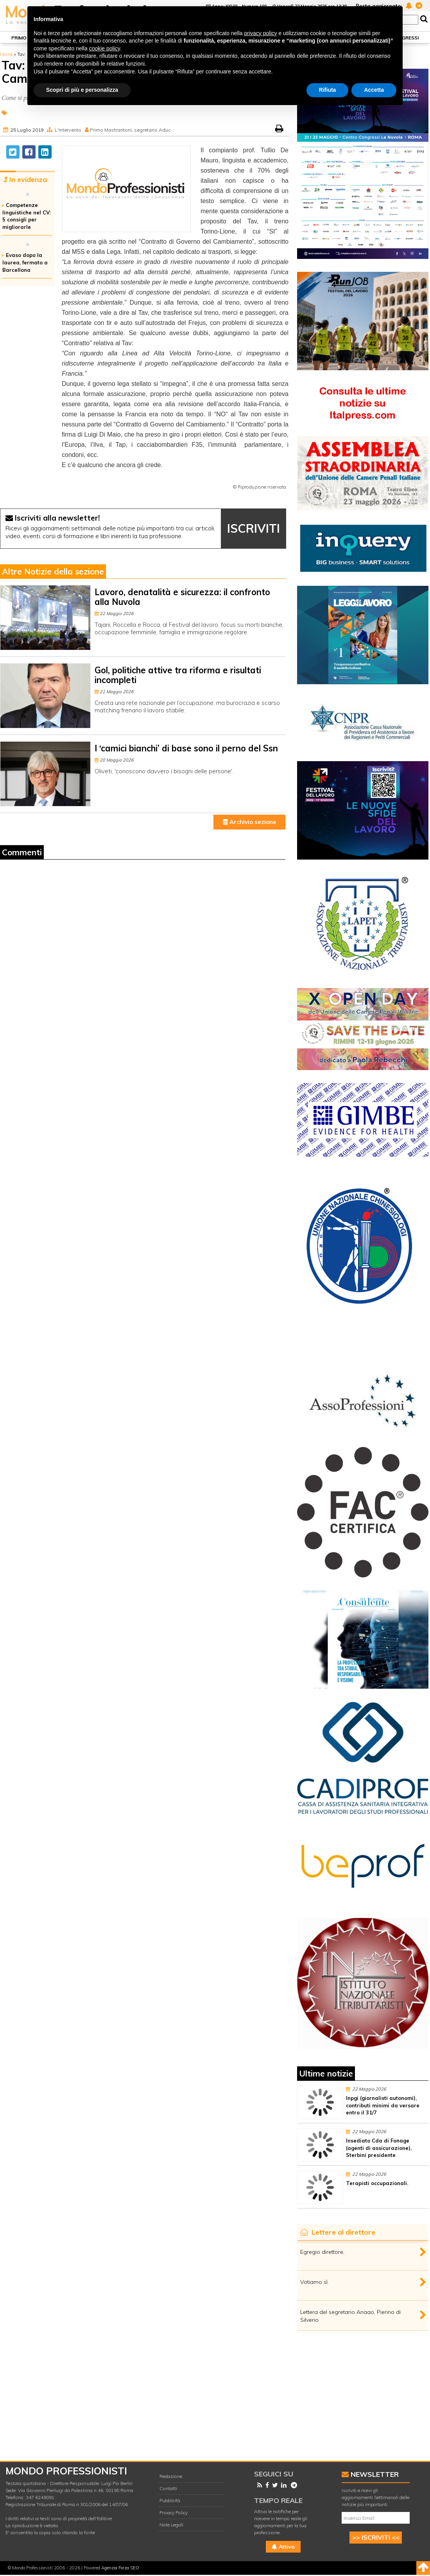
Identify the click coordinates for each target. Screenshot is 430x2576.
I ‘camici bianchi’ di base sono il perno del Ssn (186, 748)
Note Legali (171, 2525)
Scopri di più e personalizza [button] (82, 90)
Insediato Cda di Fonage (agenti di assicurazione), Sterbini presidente (379, 2148)
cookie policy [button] (104, 48)
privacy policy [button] (260, 33)
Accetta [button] (374, 90)
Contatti (168, 2488)
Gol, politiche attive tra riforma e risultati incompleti (178, 675)
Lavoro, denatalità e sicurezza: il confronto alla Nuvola (182, 597)
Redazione (170, 2476)
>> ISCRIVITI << (376, 2537)
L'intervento (68, 130)
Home (6, 54)
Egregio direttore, (322, 2251)
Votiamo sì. (314, 2281)
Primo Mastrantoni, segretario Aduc (130, 130)
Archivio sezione (249, 822)
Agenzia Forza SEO (120, 2568)
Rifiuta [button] (327, 90)
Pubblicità (169, 2500)
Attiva (283, 2546)
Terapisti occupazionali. (377, 2183)
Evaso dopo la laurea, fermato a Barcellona (25, 262)
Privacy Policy (173, 2512)
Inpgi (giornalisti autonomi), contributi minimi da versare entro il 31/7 (382, 2105)
